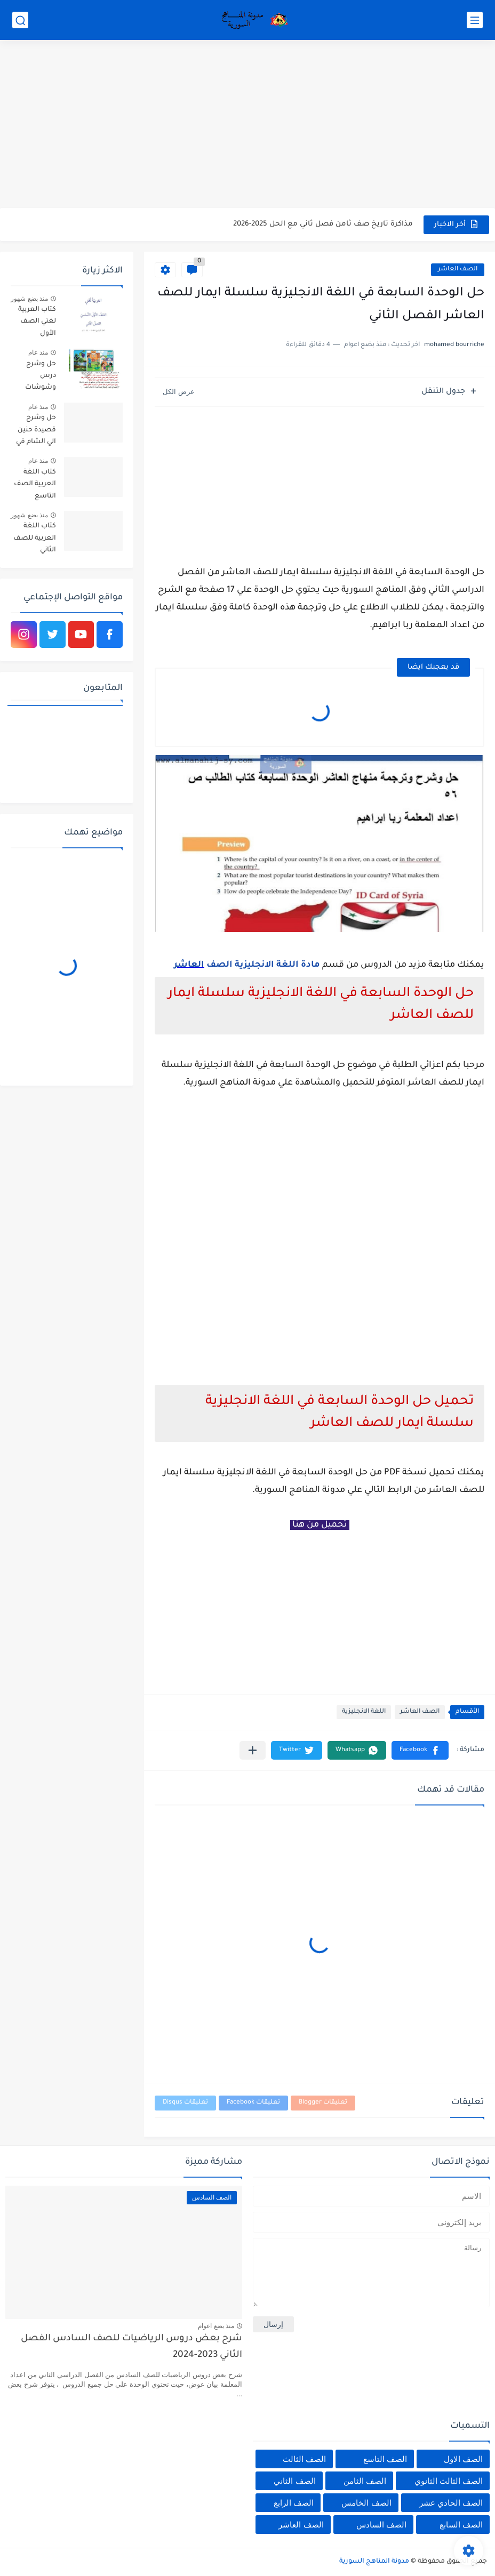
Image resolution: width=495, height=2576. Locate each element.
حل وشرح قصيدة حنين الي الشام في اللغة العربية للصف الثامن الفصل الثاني (36, 431)
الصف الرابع (294, 2502)
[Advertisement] (247, 125)
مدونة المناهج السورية (374, 2561)
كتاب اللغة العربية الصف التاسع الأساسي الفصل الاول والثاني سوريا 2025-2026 (35, 486)
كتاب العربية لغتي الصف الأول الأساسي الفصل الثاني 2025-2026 (36, 323)
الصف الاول (463, 2458)
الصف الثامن (365, 2480)
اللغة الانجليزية (364, 1711)
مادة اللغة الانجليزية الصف (262, 965)
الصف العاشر (457, 269)
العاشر (189, 965)
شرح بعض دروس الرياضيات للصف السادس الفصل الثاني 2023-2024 (131, 2347)
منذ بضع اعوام (216, 2326)
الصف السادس (381, 2524)
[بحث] (20, 20)
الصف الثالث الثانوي (448, 2480)
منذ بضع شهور (29, 298)
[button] (420, 1750)
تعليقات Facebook (253, 2102)
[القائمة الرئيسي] (475, 20)
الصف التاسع (385, 2458)
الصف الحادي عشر (451, 2502)
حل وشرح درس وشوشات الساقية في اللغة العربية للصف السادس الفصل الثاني (36, 377)
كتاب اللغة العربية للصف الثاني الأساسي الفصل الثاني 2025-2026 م (34, 540)
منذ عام (38, 352)
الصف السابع (461, 2524)
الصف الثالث (304, 2458)
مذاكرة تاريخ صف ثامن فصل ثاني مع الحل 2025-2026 (323, 224)
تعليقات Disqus (185, 2102)
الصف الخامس (366, 2502)
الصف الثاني (294, 2480)
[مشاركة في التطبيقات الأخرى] (252, 1750)
